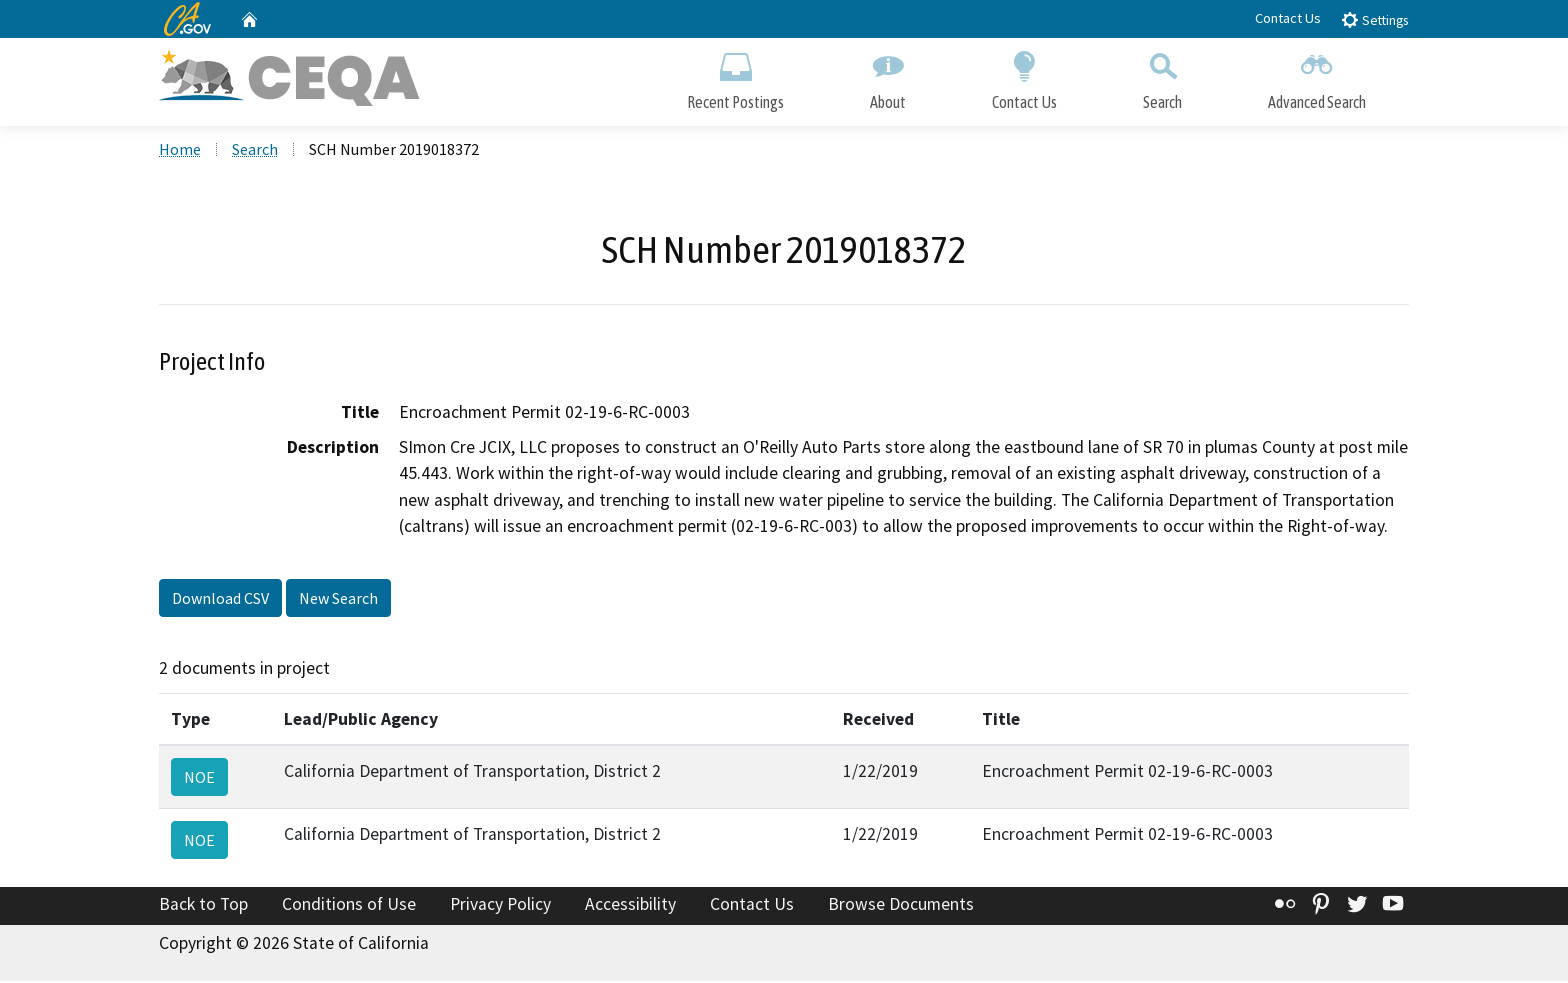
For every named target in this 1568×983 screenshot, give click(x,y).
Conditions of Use (349, 906)
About (888, 77)
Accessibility (630, 906)
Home (180, 151)
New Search (338, 601)
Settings (1374, 19)
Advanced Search (1317, 77)
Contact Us (1288, 18)
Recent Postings (735, 77)
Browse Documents (901, 906)
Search (1162, 77)
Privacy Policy (500, 906)
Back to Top (203, 906)
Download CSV (220, 601)
